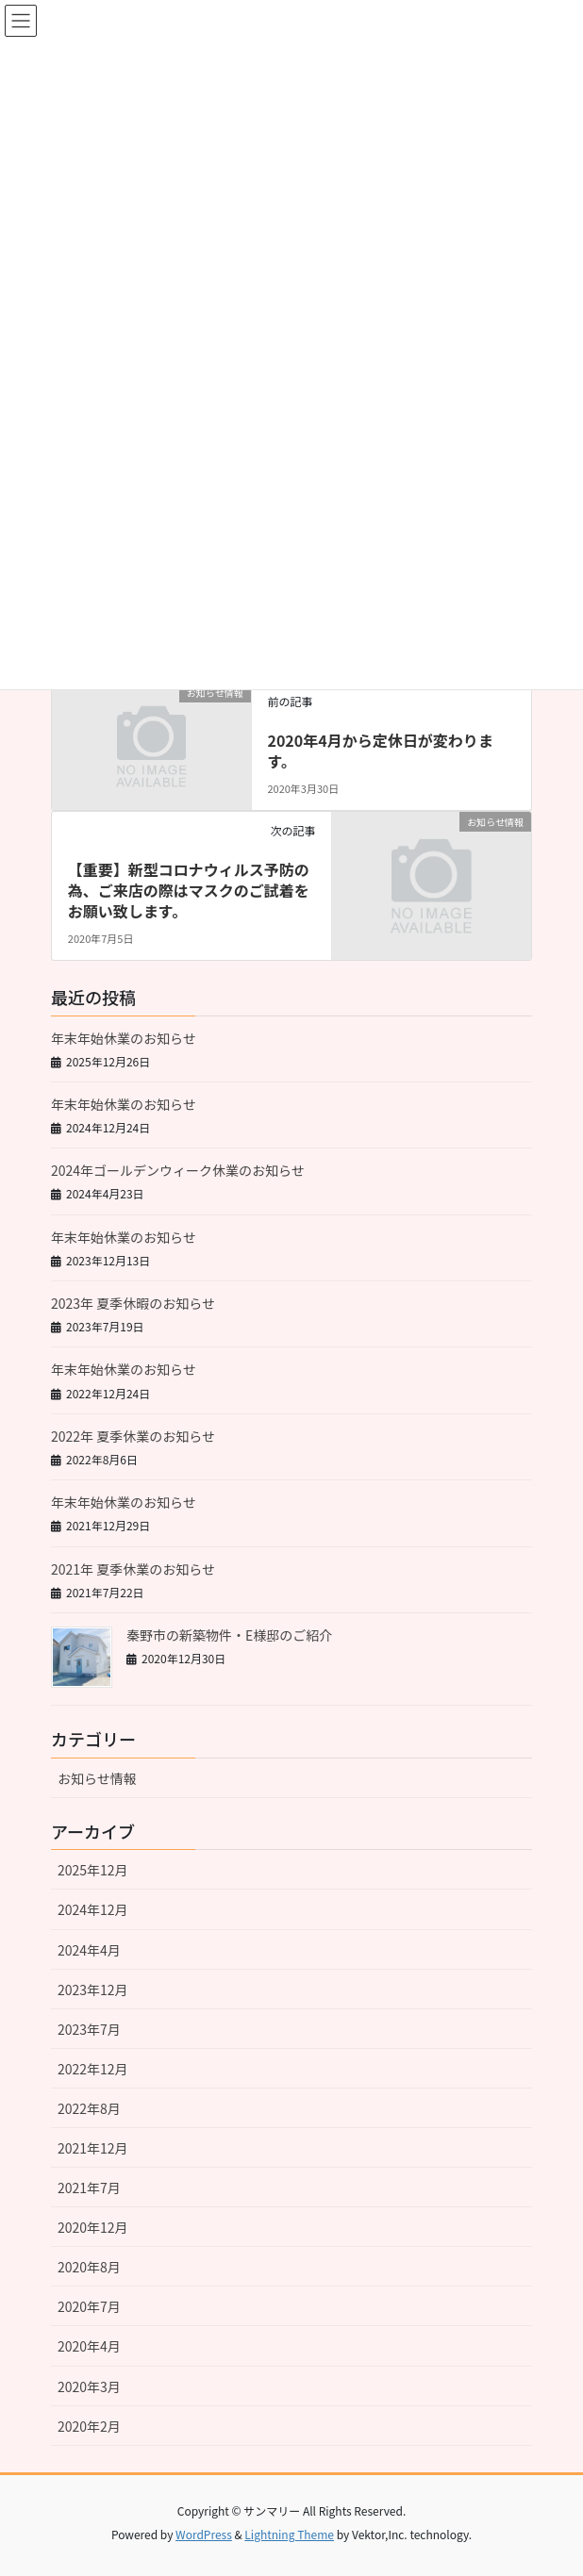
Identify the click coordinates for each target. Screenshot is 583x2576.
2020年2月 (89, 2426)
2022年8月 (89, 2108)
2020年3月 (89, 2386)
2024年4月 (89, 1949)
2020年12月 (93, 2227)
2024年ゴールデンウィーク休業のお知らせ (178, 1170)
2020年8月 (89, 2266)
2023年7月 (89, 2029)
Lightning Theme (289, 2534)
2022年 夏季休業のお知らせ (133, 1436)
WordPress (203, 2534)
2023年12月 (93, 1989)
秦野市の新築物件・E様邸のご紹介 (229, 1635)
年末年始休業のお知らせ (123, 1038)
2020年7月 (89, 2306)
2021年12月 (93, 2147)
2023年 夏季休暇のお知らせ (133, 1303)
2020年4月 (89, 2346)
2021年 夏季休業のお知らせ (133, 1569)
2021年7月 (89, 2187)
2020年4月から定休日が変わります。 (379, 750)
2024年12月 (93, 1909)
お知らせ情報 (97, 1778)
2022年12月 (93, 2068)
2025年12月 (93, 1869)
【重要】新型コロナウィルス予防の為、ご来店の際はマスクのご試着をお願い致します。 (188, 890)
